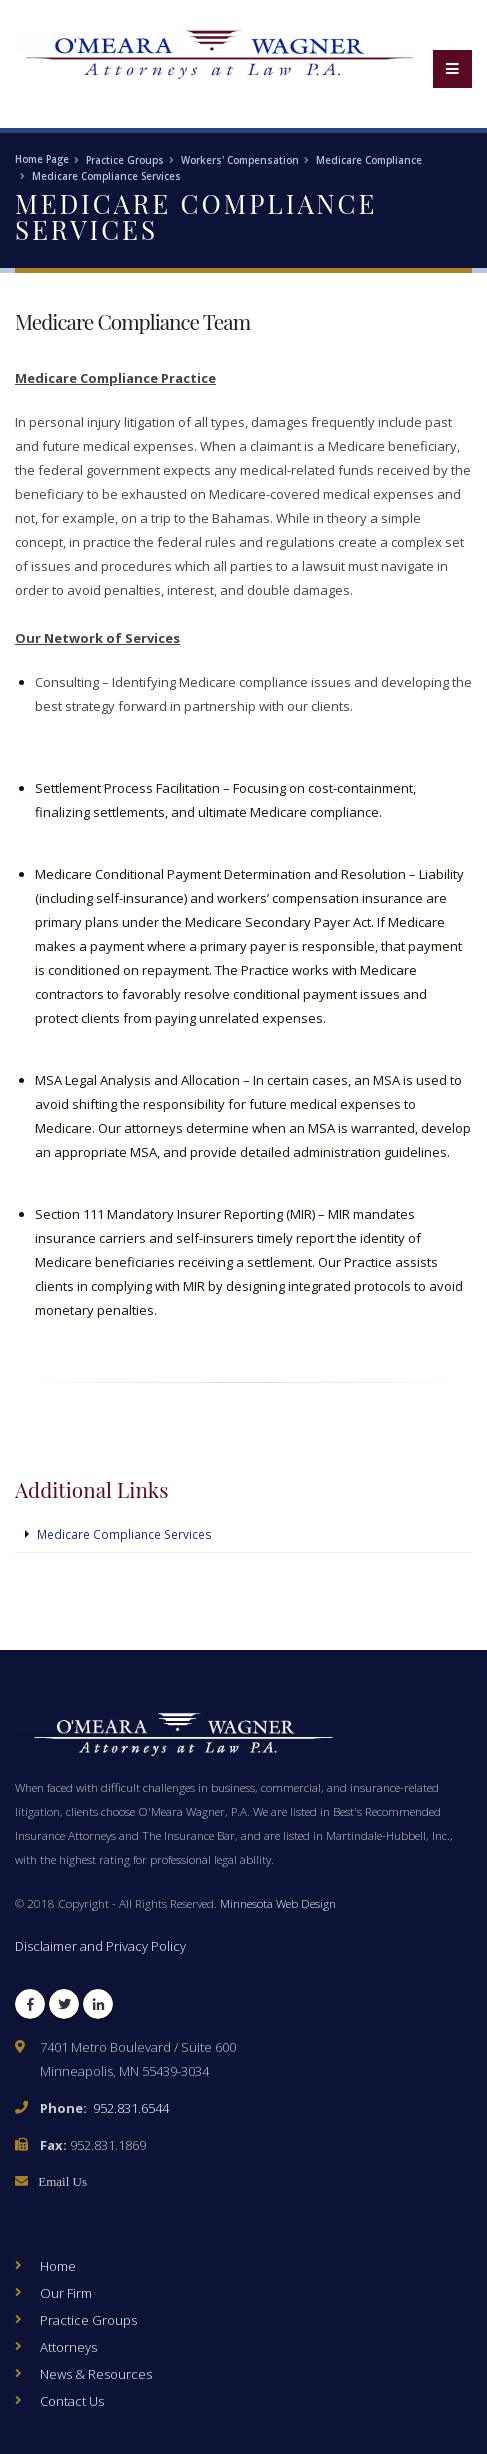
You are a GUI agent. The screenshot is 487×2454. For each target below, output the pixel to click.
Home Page (42, 159)
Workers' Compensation (240, 160)
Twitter (64, 2008)
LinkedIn (98, 2008)
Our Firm (66, 2293)
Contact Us (72, 2401)
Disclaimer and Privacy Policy (100, 1946)
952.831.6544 (131, 2108)
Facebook (30, 2008)
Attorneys (68, 2347)
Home (58, 2266)
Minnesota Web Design (278, 1903)
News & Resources (96, 2374)
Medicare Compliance (369, 160)
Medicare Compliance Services (106, 176)
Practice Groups (125, 160)
